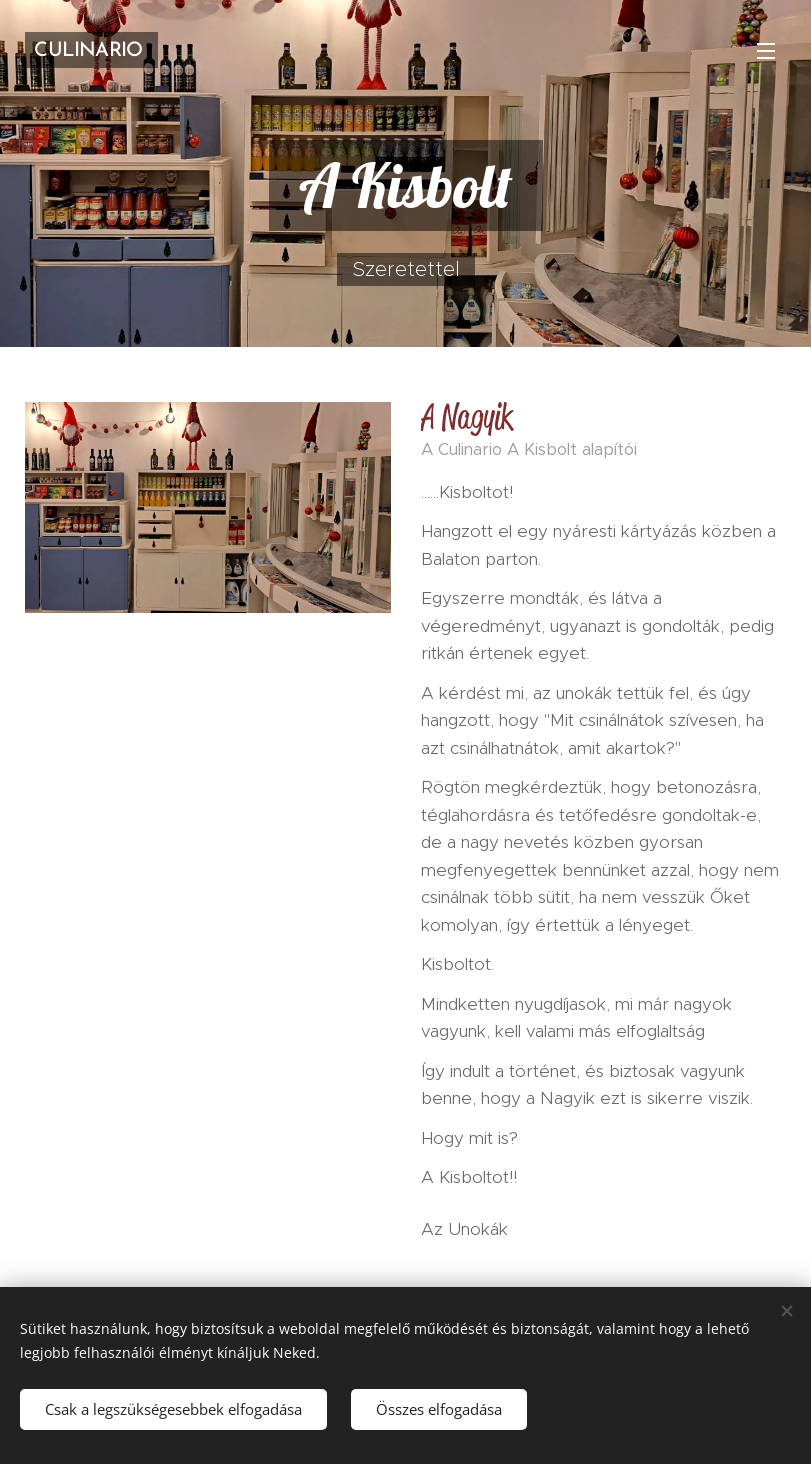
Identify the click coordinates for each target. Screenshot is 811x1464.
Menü (766, 51)
